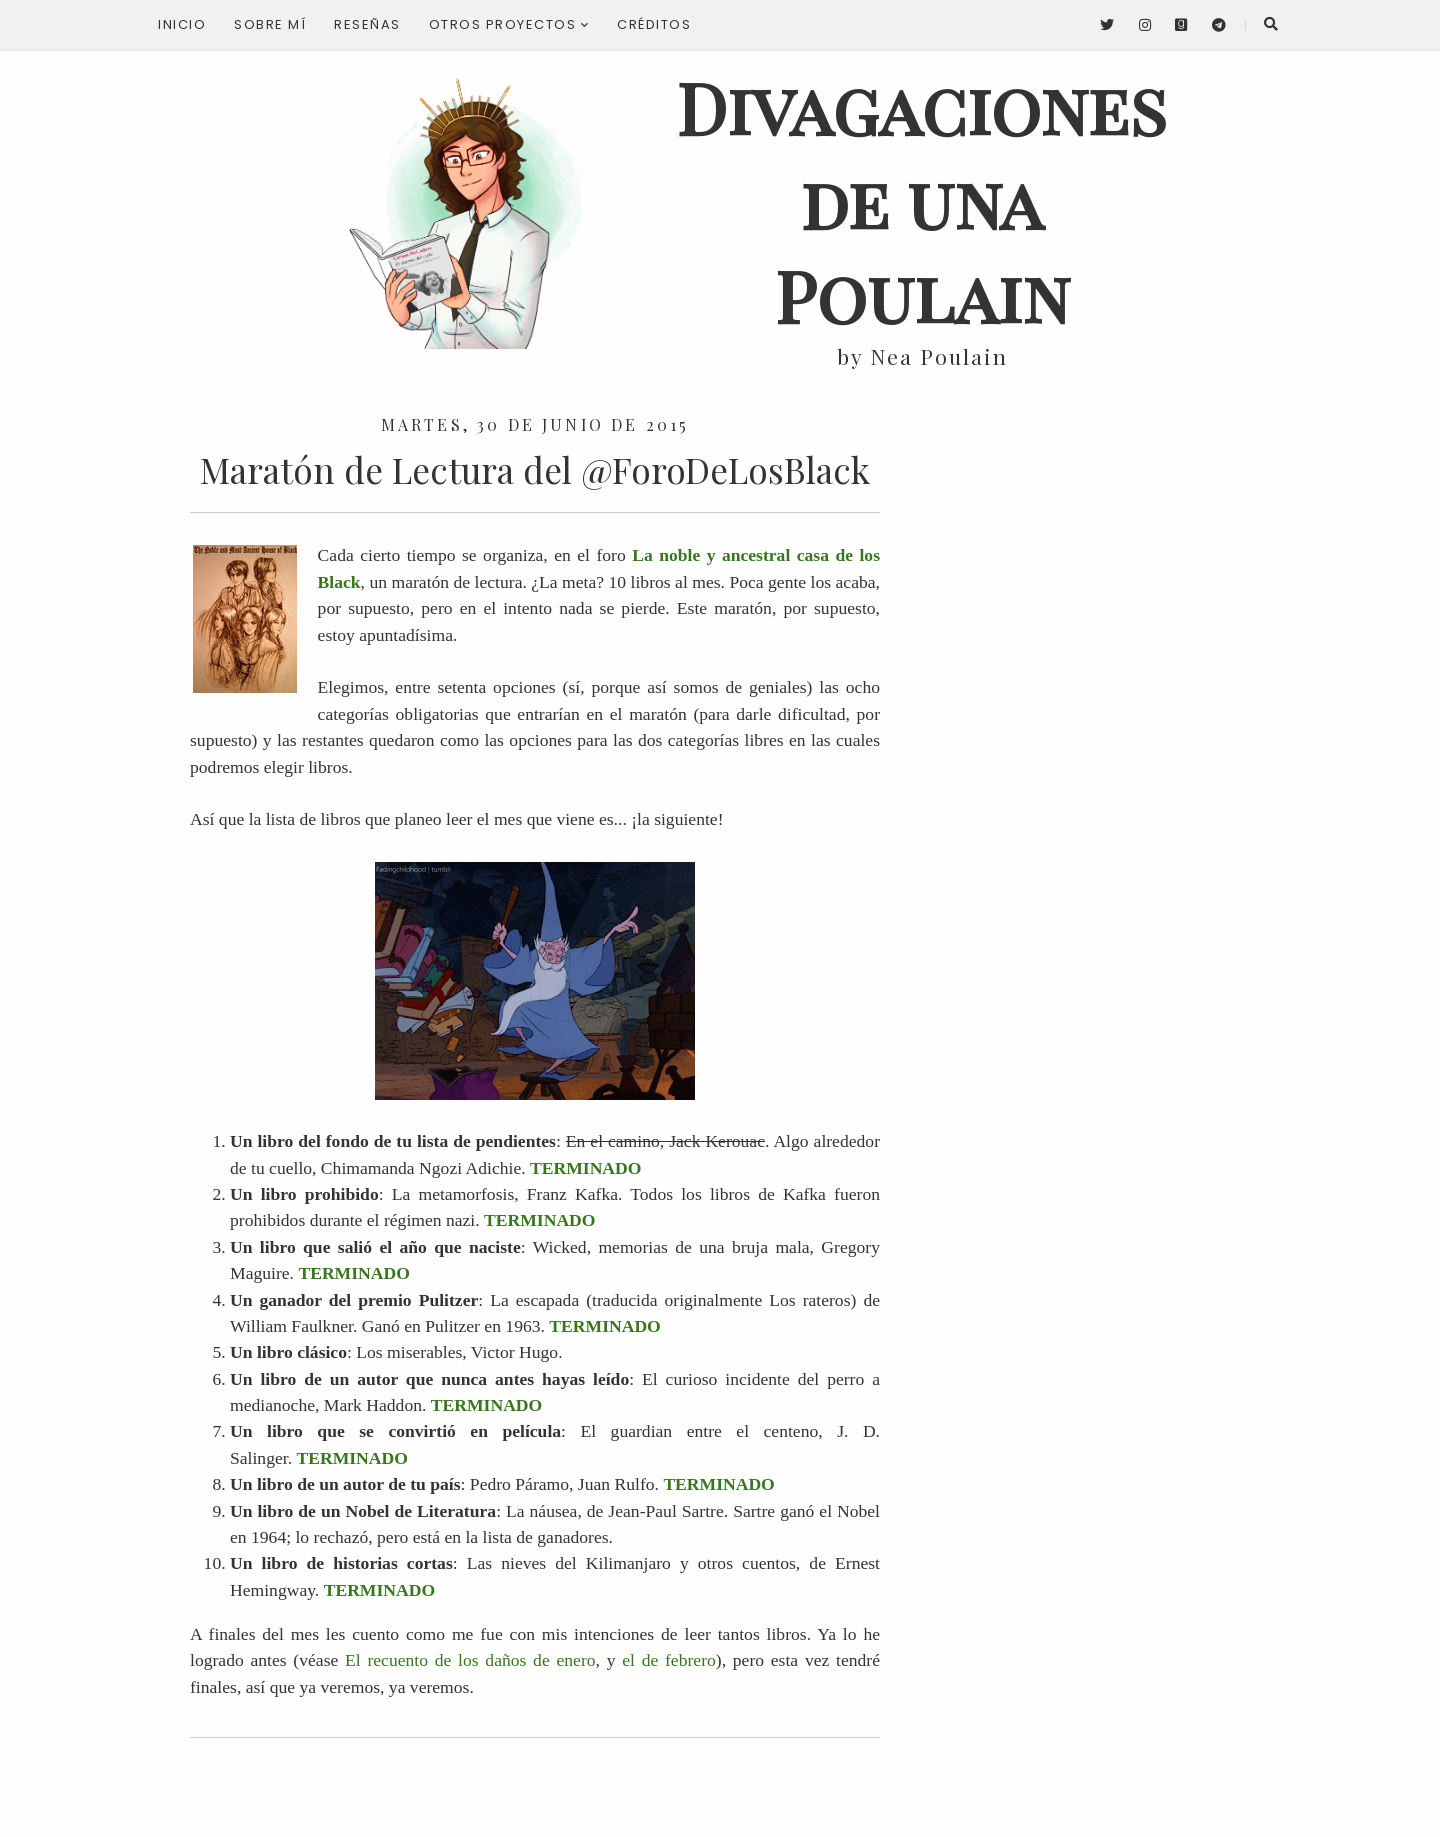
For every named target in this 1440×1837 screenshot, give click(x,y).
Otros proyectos (509, 24)
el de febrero (669, 1660)
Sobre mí (270, 24)
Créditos (654, 24)
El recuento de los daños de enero (470, 1660)
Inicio (182, 24)
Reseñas (367, 24)
